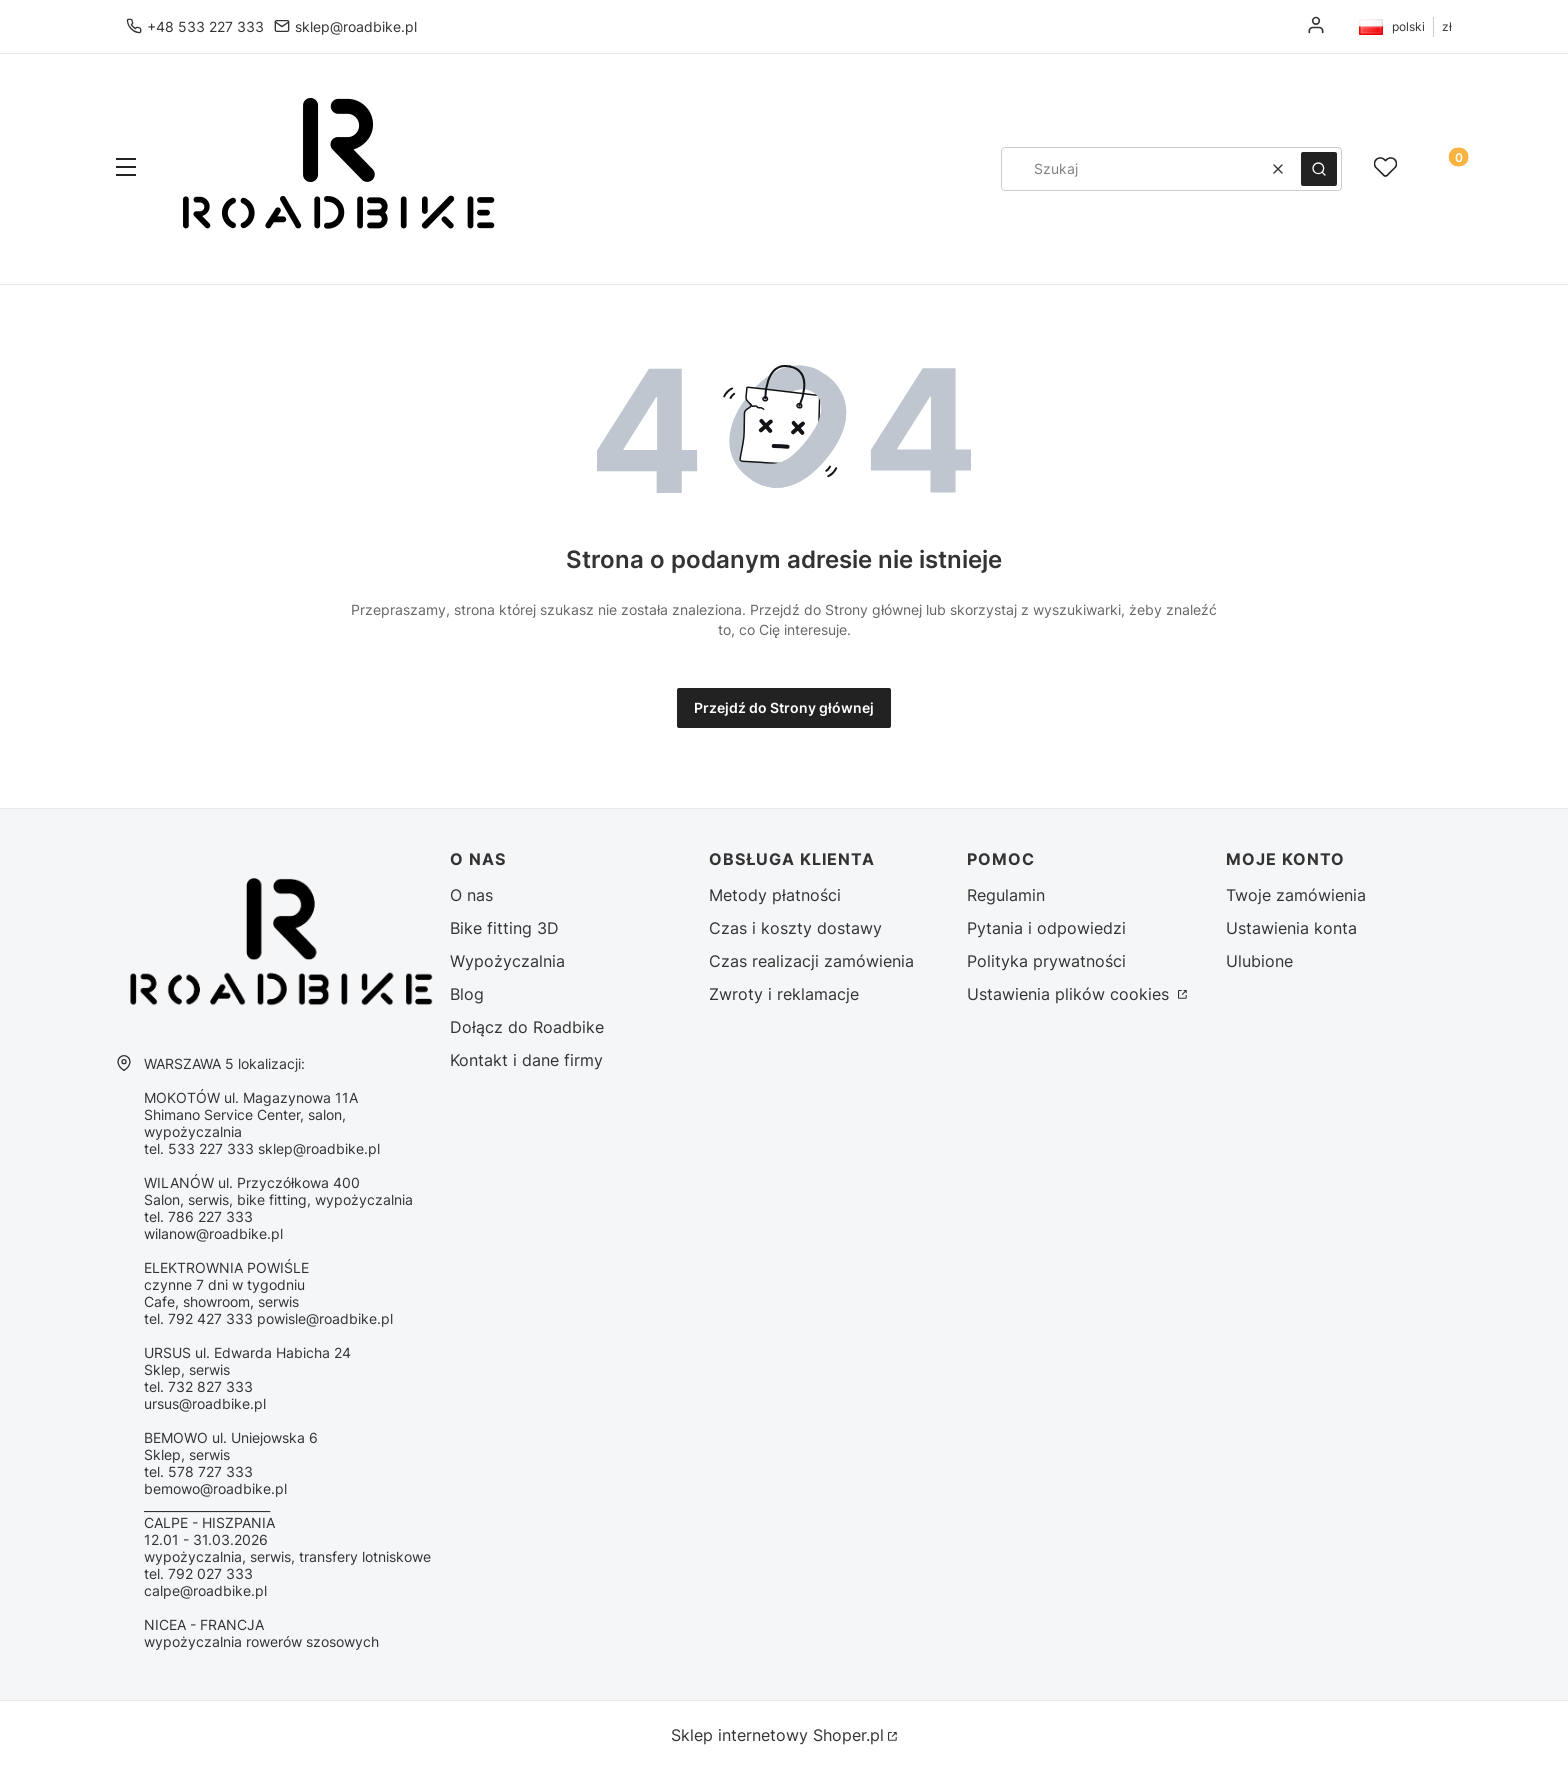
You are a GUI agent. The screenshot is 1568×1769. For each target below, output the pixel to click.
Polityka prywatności (1046, 961)
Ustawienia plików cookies (1070, 994)
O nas (471, 895)
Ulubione (1259, 961)
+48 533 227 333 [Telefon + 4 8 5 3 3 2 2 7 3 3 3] (205, 26)
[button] (126, 169)
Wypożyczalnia (507, 961)
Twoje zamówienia (1296, 895)
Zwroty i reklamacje (784, 994)
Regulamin (1006, 895)
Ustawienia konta (1291, 928)
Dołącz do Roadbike (527, 1027)
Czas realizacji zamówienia (811, 961)
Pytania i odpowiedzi (1046, 928)
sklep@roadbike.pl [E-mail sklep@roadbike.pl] (356, 26)
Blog (467, 994)
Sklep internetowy (777, 1735)
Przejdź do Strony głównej (784, 707)
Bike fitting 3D (504, 928)
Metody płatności (775, 895)
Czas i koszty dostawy (795, 928)
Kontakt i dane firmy (526, 1060)
